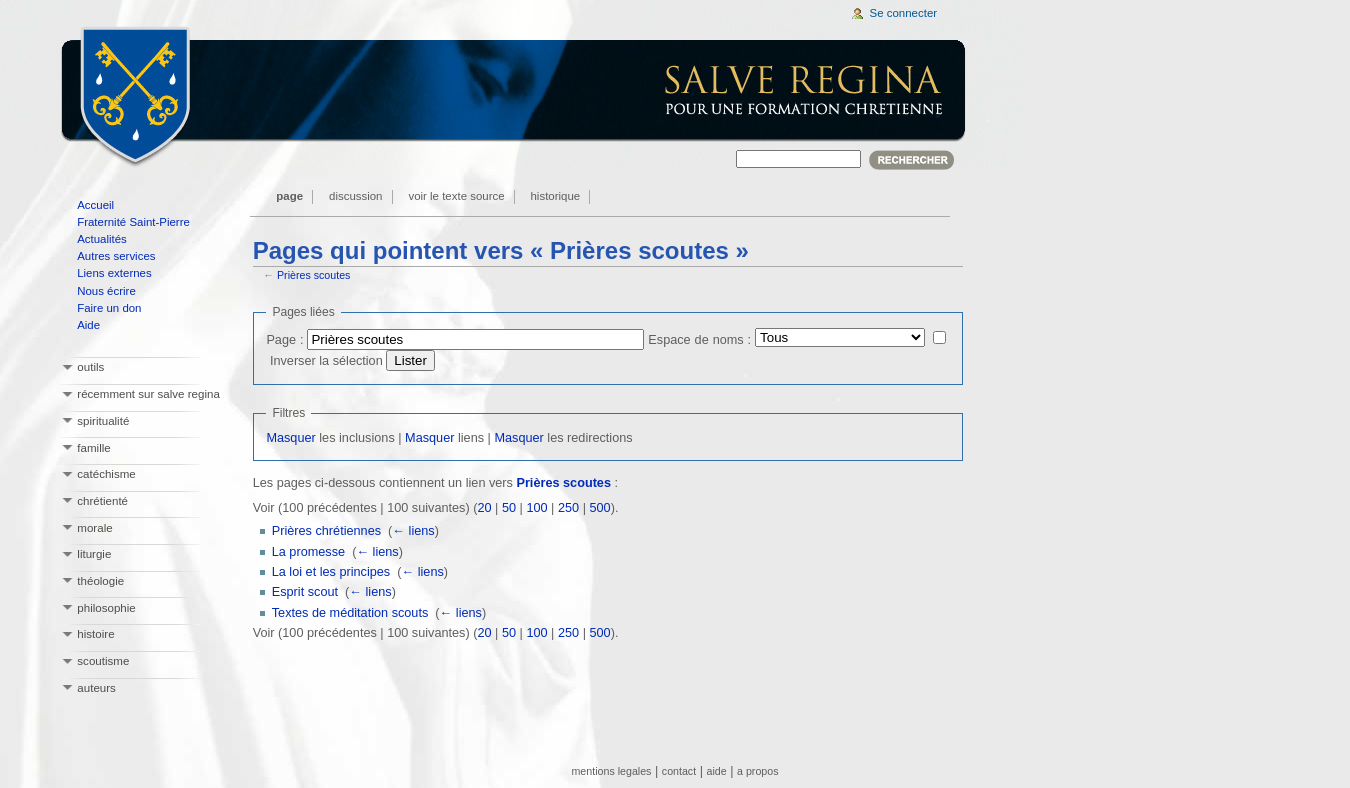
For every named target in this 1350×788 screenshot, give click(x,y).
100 (536, 508)
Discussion (355, 196)
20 (484, 508)
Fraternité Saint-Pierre (133, 222)
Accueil (95, 205)
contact (679, 771)
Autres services (116, 256)
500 (599, 508)
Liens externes (114, 273)
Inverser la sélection (326, 361)
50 (509, 508)
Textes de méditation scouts (350, 613)
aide (717, 771)
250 (568, 508)
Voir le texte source (456, 196)
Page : (284, 340)
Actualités (102, 239)
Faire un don (109, 308)
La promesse (308, 552)
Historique (556, 196)
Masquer (290, 438)
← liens (413, 531)
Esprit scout (305, 592)
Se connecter (904, 13)
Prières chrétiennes (326, 531)
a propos (757, 771)
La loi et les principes (331, 572)
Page (289, 196)
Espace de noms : (699, 340)
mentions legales (611, 771)
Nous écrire (106, 291)
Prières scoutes (313, 275)
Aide (88, 325)
